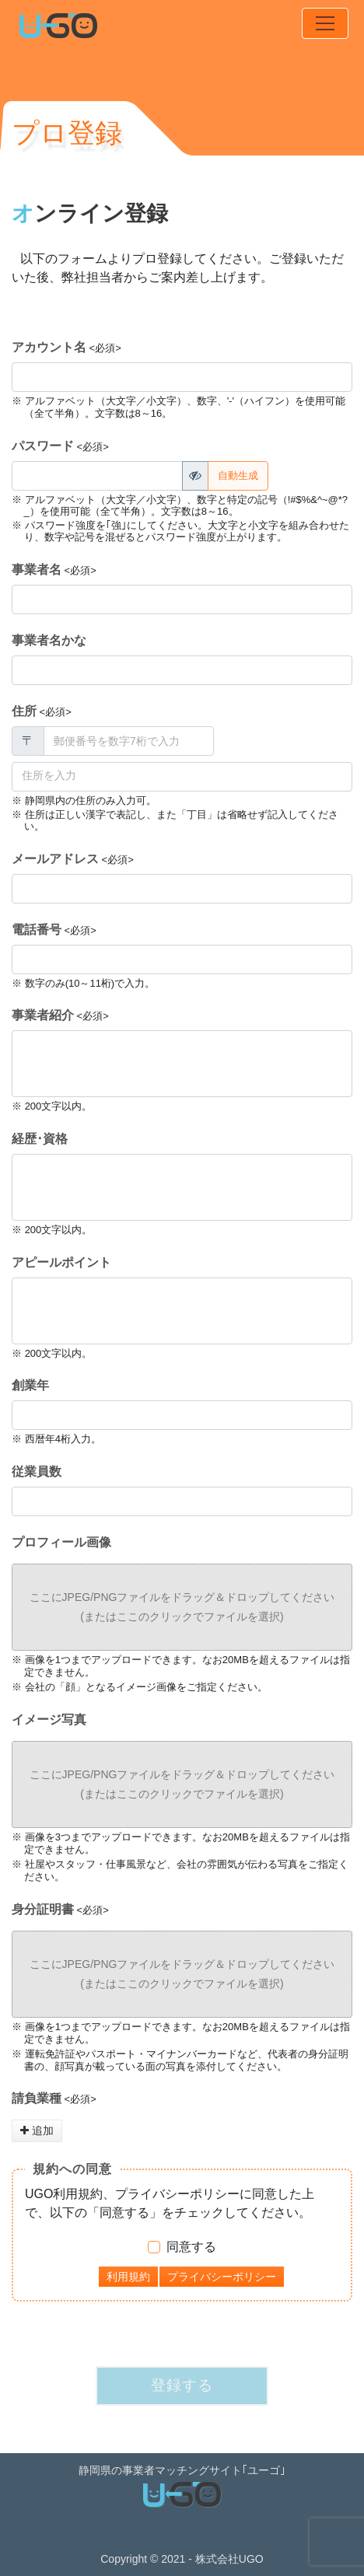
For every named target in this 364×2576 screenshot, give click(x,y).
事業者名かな (49, 640)
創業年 (30, 1385)
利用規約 (128, 2276)
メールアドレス (55, 858)
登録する (182, 2385)
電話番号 (36, 929)
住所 (24, 711)
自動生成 (238, 475)
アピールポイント (61, 1262)
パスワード (43, 446)
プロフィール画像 (61, 1542)
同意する (191, 2246)
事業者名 (36, 569)
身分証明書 (43, 1909)
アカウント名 (49, 347)
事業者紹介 (43, 1015)
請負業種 (36, 2098)
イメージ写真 (49, 1719)
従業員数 (36, 1471)
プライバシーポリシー (221, 2276)
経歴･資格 (40, 1138)
